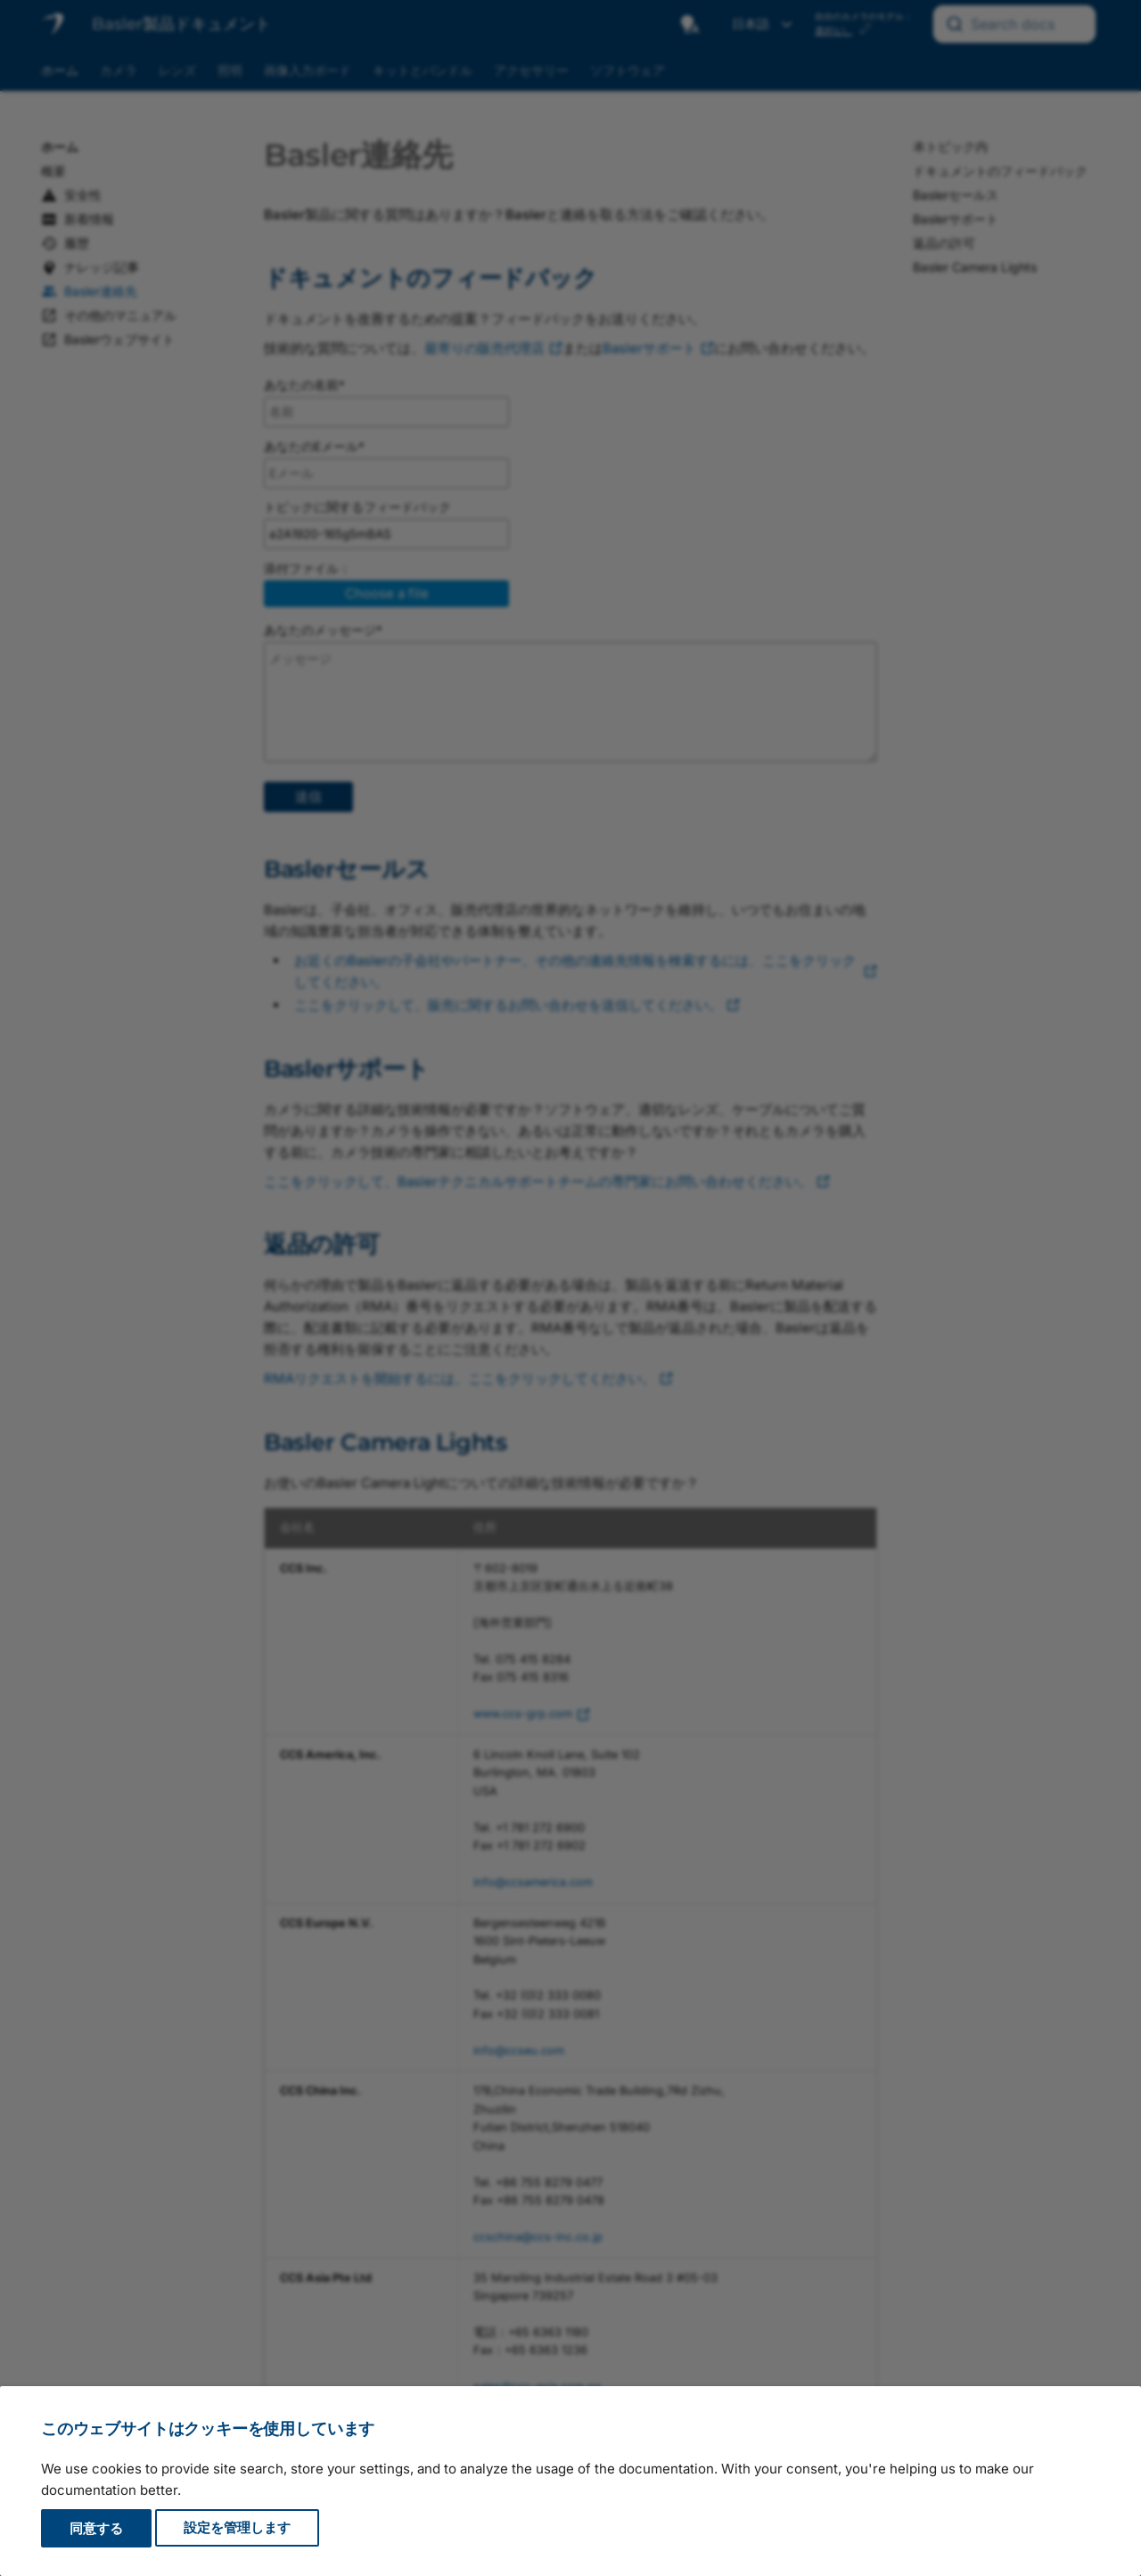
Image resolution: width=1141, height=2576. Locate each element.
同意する (96, 2528)
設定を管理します (237, 2528)
